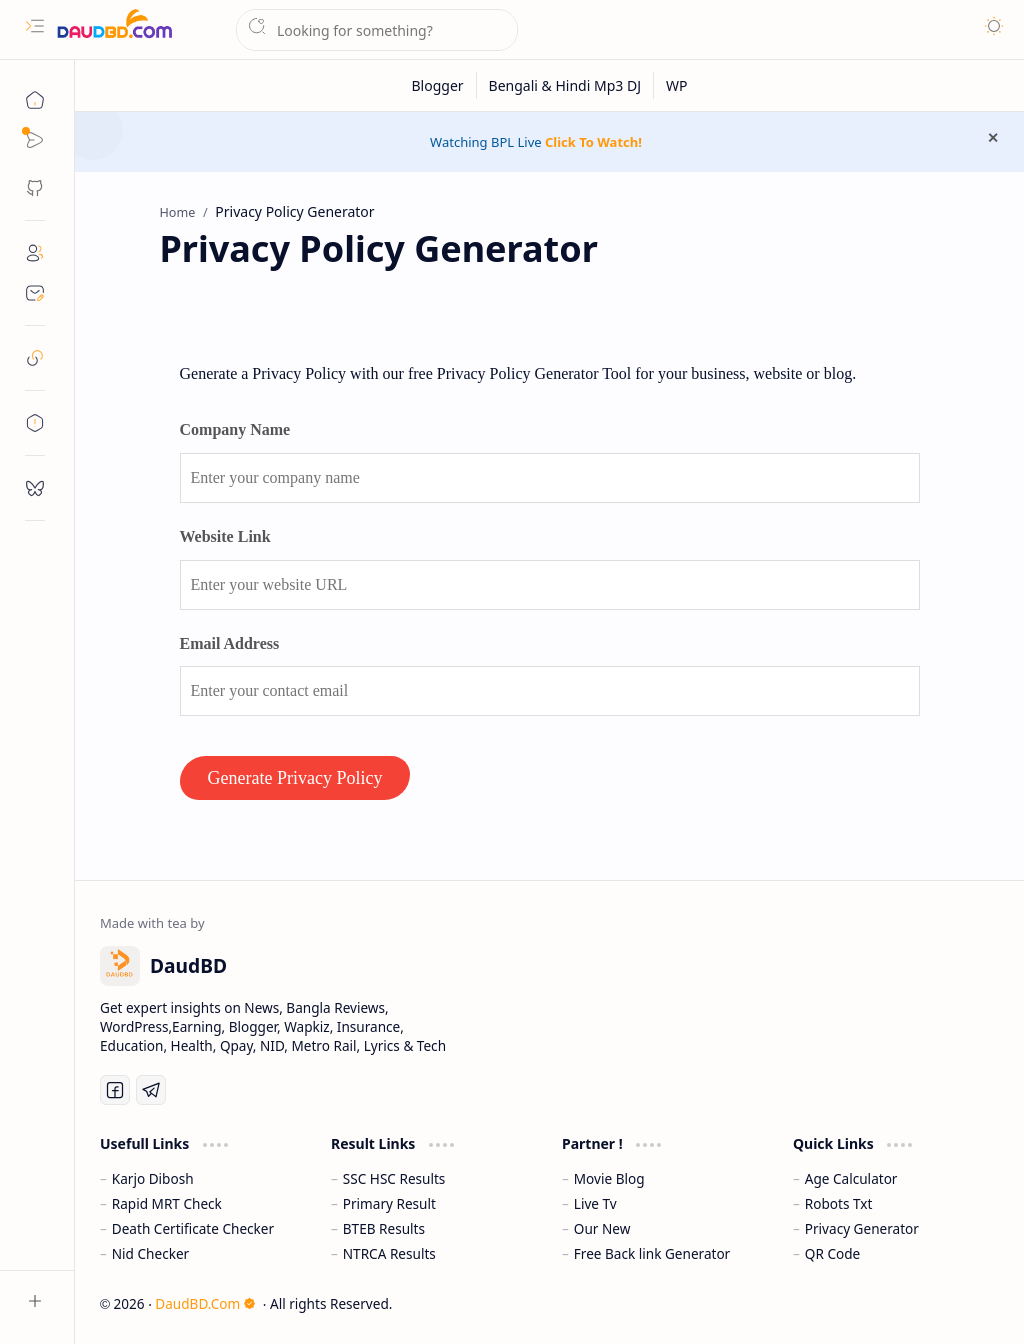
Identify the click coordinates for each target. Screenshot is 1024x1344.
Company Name (235, 429)
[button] (35, 26)
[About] (35, 253)
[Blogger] (438, 85)
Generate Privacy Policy (295, 778)
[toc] (35, 423)
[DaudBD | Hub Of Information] (115, 30)
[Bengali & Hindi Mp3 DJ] (565, 85)
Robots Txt (839, 1203)
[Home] (35, 100)
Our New (602, 1228)
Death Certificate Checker (193, 1228)
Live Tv (595, 1203)
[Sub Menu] (35, 140)
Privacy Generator (862, 1228)
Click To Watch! (593, 142)
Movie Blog (609, 1178)
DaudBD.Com (205, 1303)
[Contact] (35, 293)
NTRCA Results (389, 1253)
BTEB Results (384, 1228)
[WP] (677, 85)
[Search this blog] (377, 30)
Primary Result (389, 1203)
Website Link (225, 536)
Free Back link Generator (652, 1253)
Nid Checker (150, 1253)
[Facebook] (115, 1090)
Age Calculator (851, 1178)
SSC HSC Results (394, 1178)
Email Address (230, 643)
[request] (35, 488)
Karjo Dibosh (153, 1178)
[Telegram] (151, 1090)
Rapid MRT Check (167, 1203)
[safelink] (35, 358)
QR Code (832, 1253)
